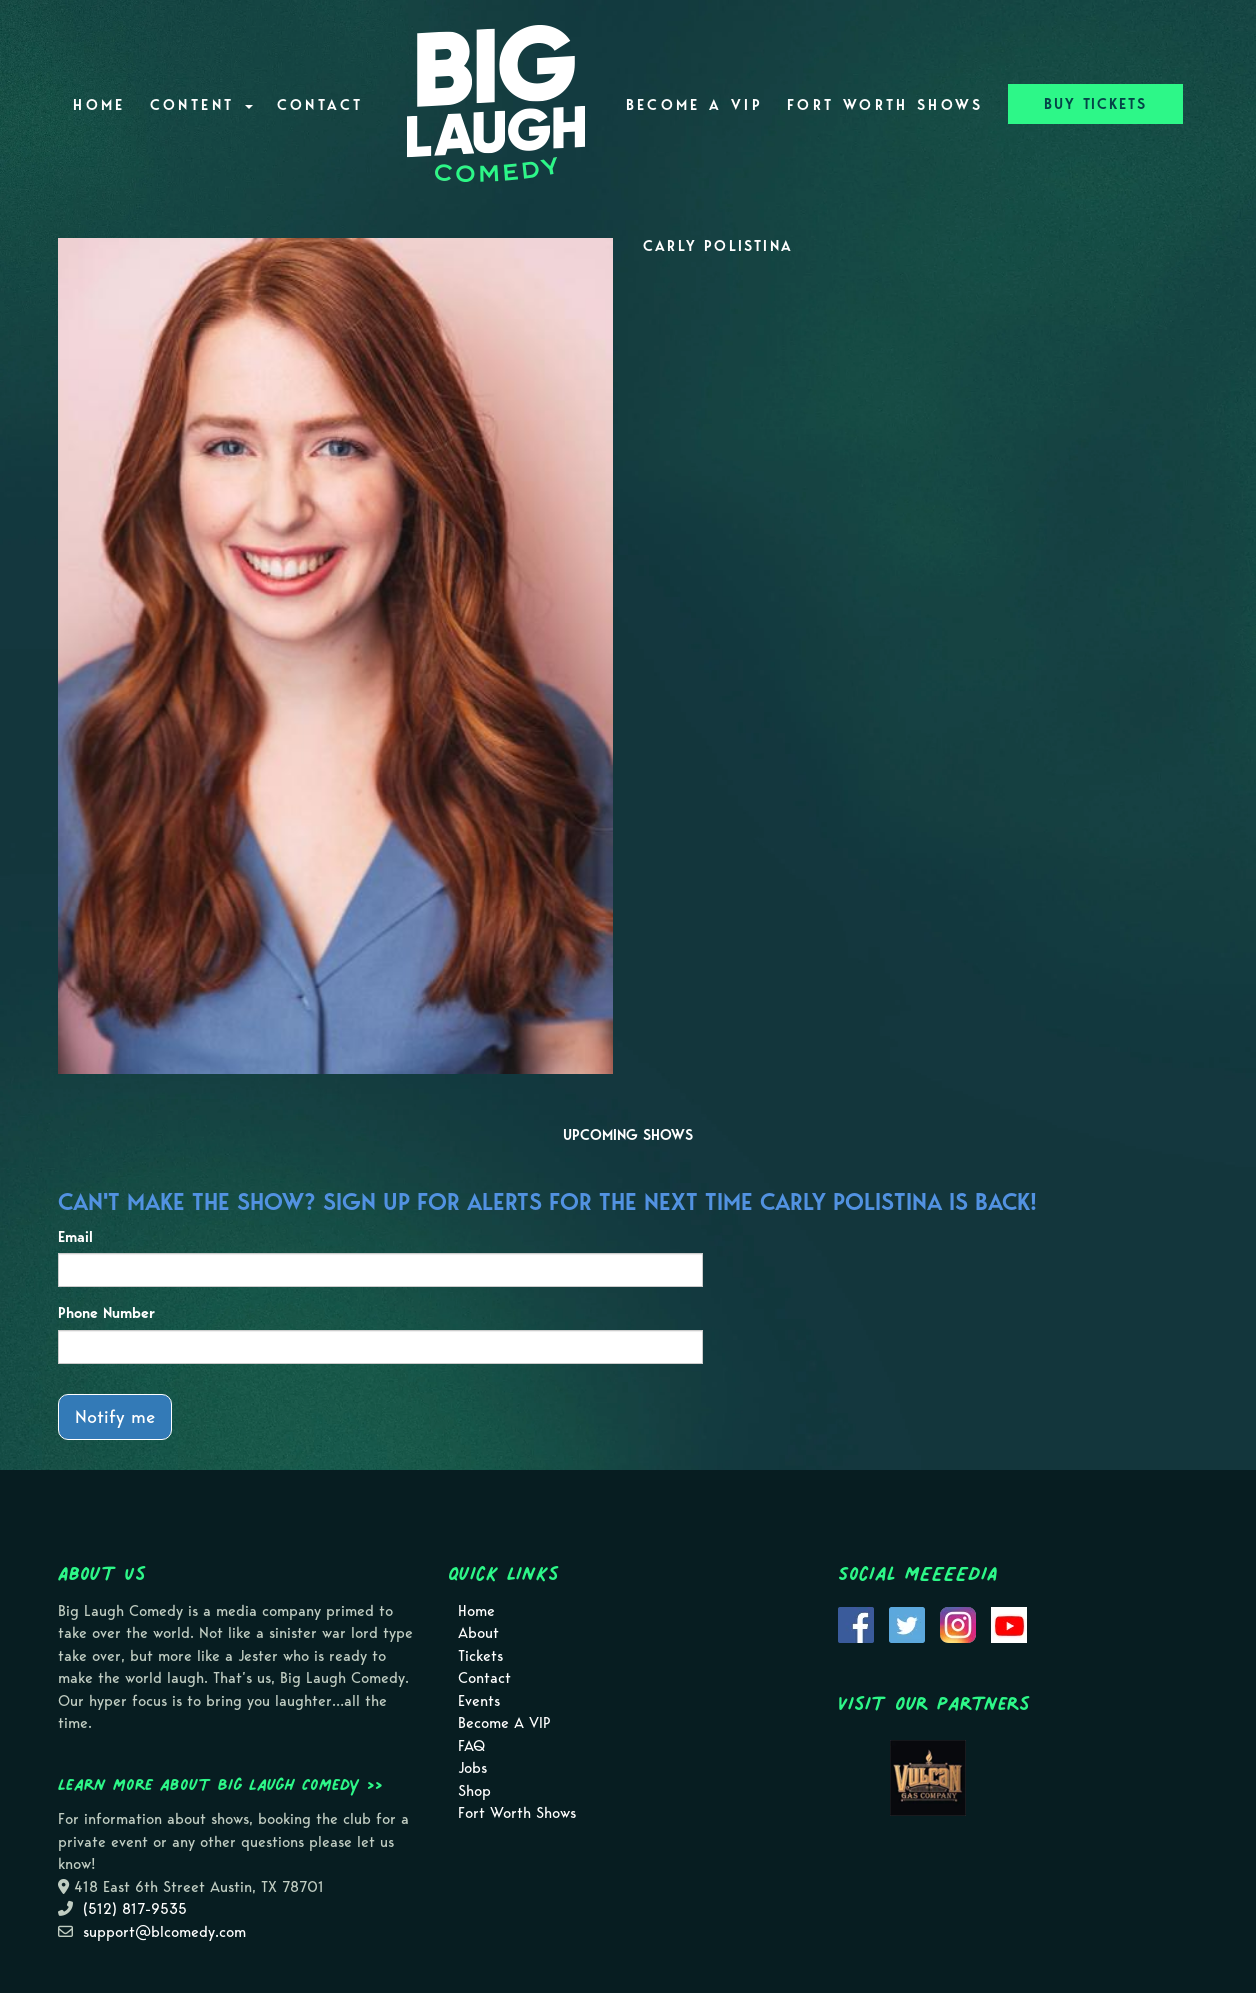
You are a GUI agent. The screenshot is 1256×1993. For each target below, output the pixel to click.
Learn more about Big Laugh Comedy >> (220, 1784)
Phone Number (106, 1313)
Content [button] (201, 105)
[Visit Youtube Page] (1009, 1623)
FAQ (471, 1746)
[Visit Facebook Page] (856, 1623)
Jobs (472, 1768)
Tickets (480, 1656)
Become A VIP (694, 105)
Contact (320, 105)
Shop (474, 1791)
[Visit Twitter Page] (907, 1623)
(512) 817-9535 (135, 1909)
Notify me (115, 1416)
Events (479, 1701)
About (478, 1633)
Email (75, 1237)
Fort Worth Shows (885, 105)
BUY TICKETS (1095, 104)
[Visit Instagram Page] (958, 1623)
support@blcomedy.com (164, 1932)
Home (99, 105)
